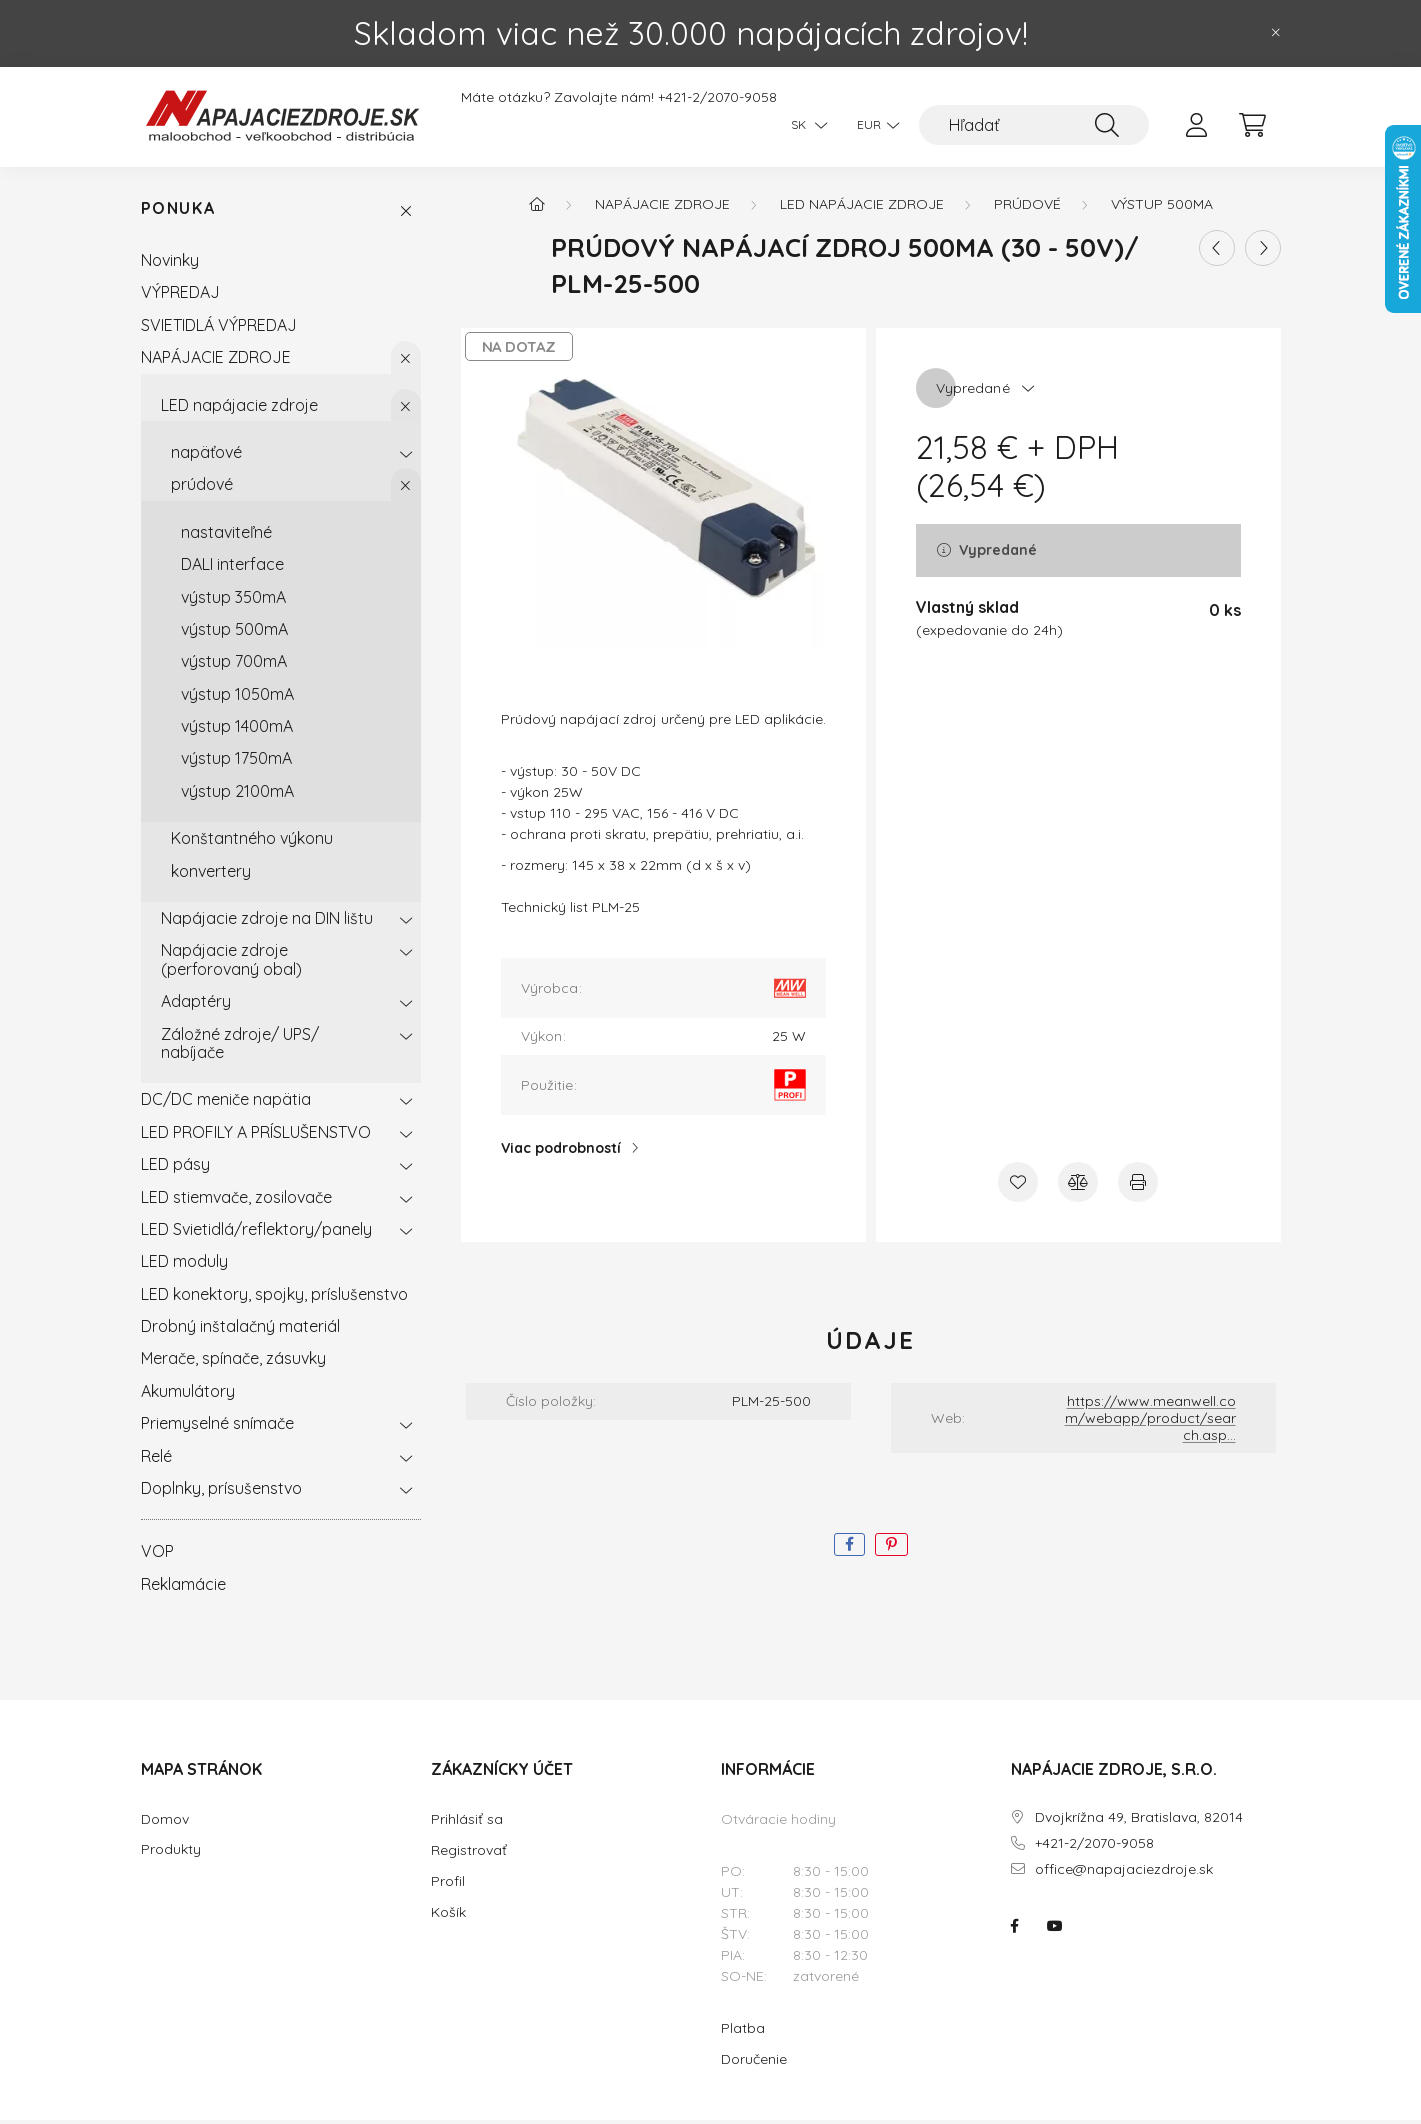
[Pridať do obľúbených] (1018, 1185)
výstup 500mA (234, 632)
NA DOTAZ (519, 349)
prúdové (202, 488)
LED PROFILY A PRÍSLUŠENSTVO (256, 1135)
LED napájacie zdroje (239, 408)
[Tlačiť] (1138, 1185)
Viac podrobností (561, 1151)
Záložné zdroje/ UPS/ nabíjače (240, 1046)
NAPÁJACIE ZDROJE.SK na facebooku (1015, 1929)
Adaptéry (196, 1004)
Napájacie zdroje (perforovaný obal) (231, 963)
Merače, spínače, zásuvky (233, 1362)
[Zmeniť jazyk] (804, 125)
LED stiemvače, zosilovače (236, 1200)
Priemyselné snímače (217, 1426)
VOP (157, 1555)
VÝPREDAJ (180, 296)
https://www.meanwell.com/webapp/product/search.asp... (1150, 1421)
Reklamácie (183, 1587)
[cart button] (1253, 125)
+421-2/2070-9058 (717, 97)
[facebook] (849, 1548)
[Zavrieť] (1276, 33)
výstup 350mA (233, 600)
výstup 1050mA (237, 697)
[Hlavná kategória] (537, 207)
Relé (156, 1459)
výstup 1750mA (236, 762)
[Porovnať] (1078, 1185)
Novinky (170, 263)
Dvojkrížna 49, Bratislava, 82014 (1139, 1821)
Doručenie (754, 2063)
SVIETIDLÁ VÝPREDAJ (219, 328)
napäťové (206, 455)
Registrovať (469, 1854)
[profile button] (1197, 125)
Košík (448, 1916)
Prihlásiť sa (467, 1823)
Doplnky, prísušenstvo (221, 1491)
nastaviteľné (226, 535)
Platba (743, 2032)
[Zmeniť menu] (873, 125)
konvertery (211, 874)
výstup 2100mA (237, 794)
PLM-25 (616, 910)
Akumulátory (188, 1394)
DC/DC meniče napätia (226, 1103)
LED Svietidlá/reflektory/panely (256, 1232)
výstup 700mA (234, 664)
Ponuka (178, 212)
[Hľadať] (1034, 125)
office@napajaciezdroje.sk (1124, 1872)
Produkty (171, 1853)
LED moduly (184, 1265)
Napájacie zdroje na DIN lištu (267, 921)
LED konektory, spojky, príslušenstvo (274, 1297)
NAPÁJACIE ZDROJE (216, 360)
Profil (448, 1885)
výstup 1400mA (237, 729)
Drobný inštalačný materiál (240, 1329)
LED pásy (175, 1167)
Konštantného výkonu (252, 841)
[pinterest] (891, 1548)
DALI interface (232, 567)
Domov (165, 1823)
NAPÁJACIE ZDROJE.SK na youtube (1055, 1929)
